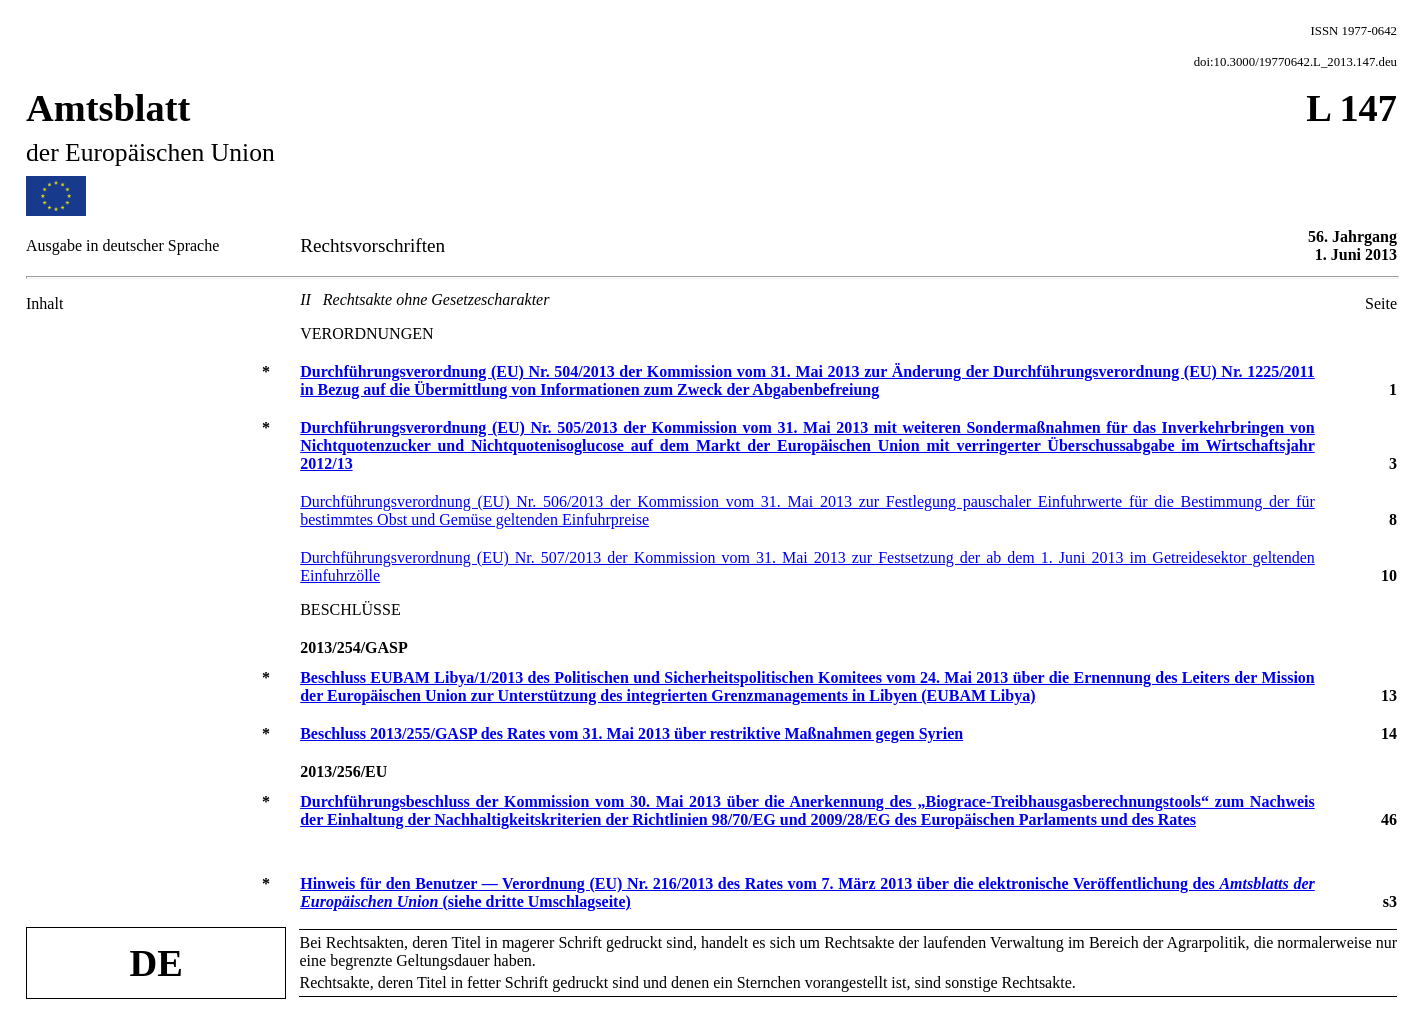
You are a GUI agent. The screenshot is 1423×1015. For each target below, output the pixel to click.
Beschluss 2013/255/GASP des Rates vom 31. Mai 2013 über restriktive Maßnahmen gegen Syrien (631, 733)
